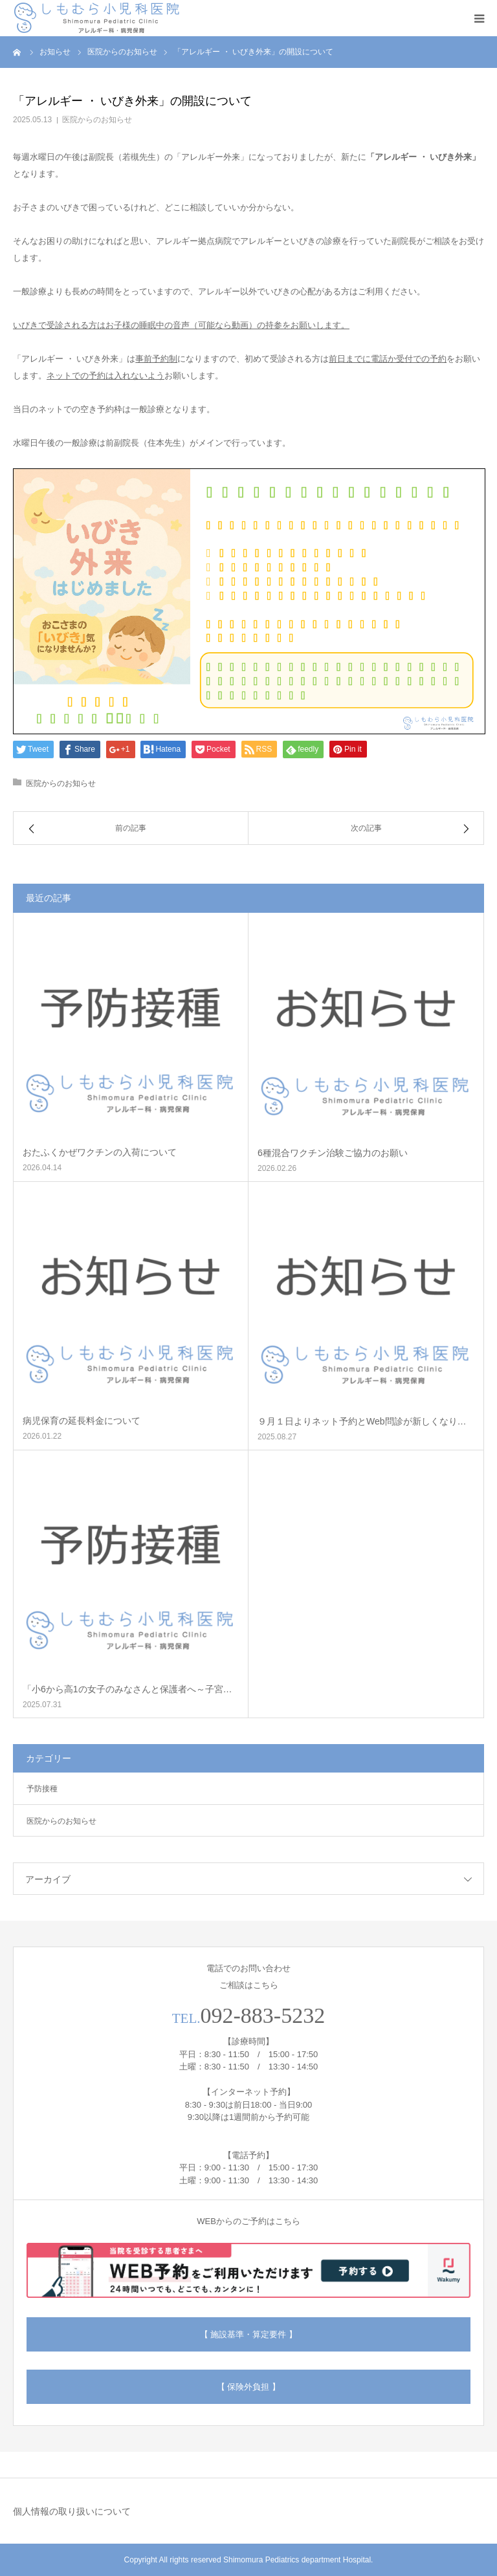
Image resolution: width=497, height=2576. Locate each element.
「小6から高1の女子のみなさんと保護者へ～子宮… (127, 1689)
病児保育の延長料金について (81, 1420)
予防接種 (42, 1788)
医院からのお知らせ (97, 119)
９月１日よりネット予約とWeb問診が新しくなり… (362, 1421)
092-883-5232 (263, 2015)
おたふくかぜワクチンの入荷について (100, 1152)
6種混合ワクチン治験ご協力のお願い (333, 1153)
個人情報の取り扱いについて (72, 2511)
